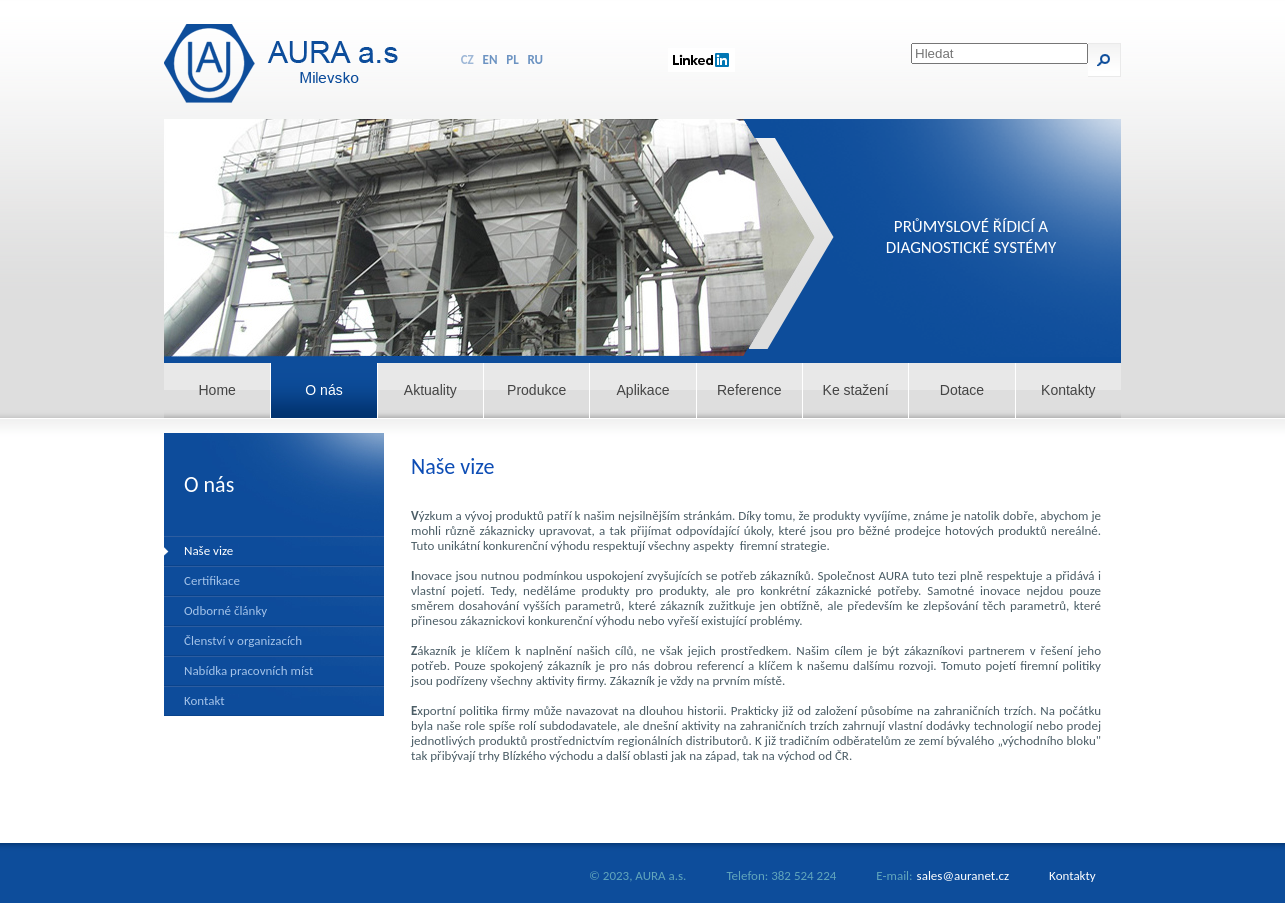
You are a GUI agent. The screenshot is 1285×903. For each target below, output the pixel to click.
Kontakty (1068, 390)
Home (216, 390)
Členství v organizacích (243, 640)
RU (536, 59)
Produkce (536, 390)
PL (512, 59)
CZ (467, 59)
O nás (323, 390)
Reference (749, 390)
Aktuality (430, 390)
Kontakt (204, 700)
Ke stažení (856, 390)
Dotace (962, 390)
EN (490, 59)
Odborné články (225, 610)
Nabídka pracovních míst (248, 670)
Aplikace (643, 390)
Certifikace (212, 580)
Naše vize (208, 550)
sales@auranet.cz (963, 875)
